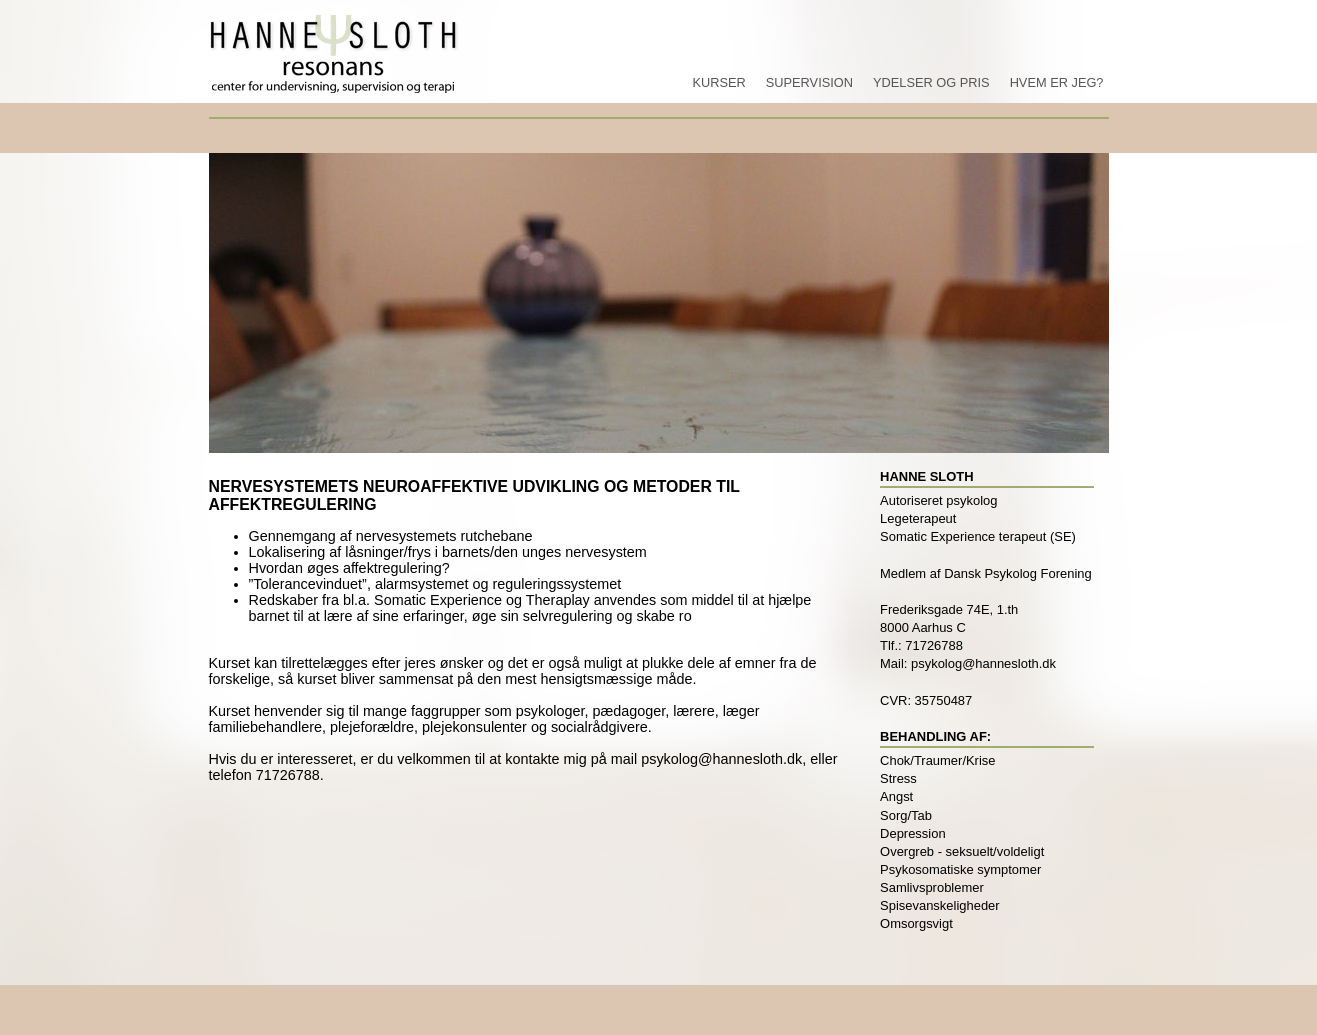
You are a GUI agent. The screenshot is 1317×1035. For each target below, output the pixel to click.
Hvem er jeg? (1057, 82)
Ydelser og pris (931, 82)
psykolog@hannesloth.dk (721, 759)
